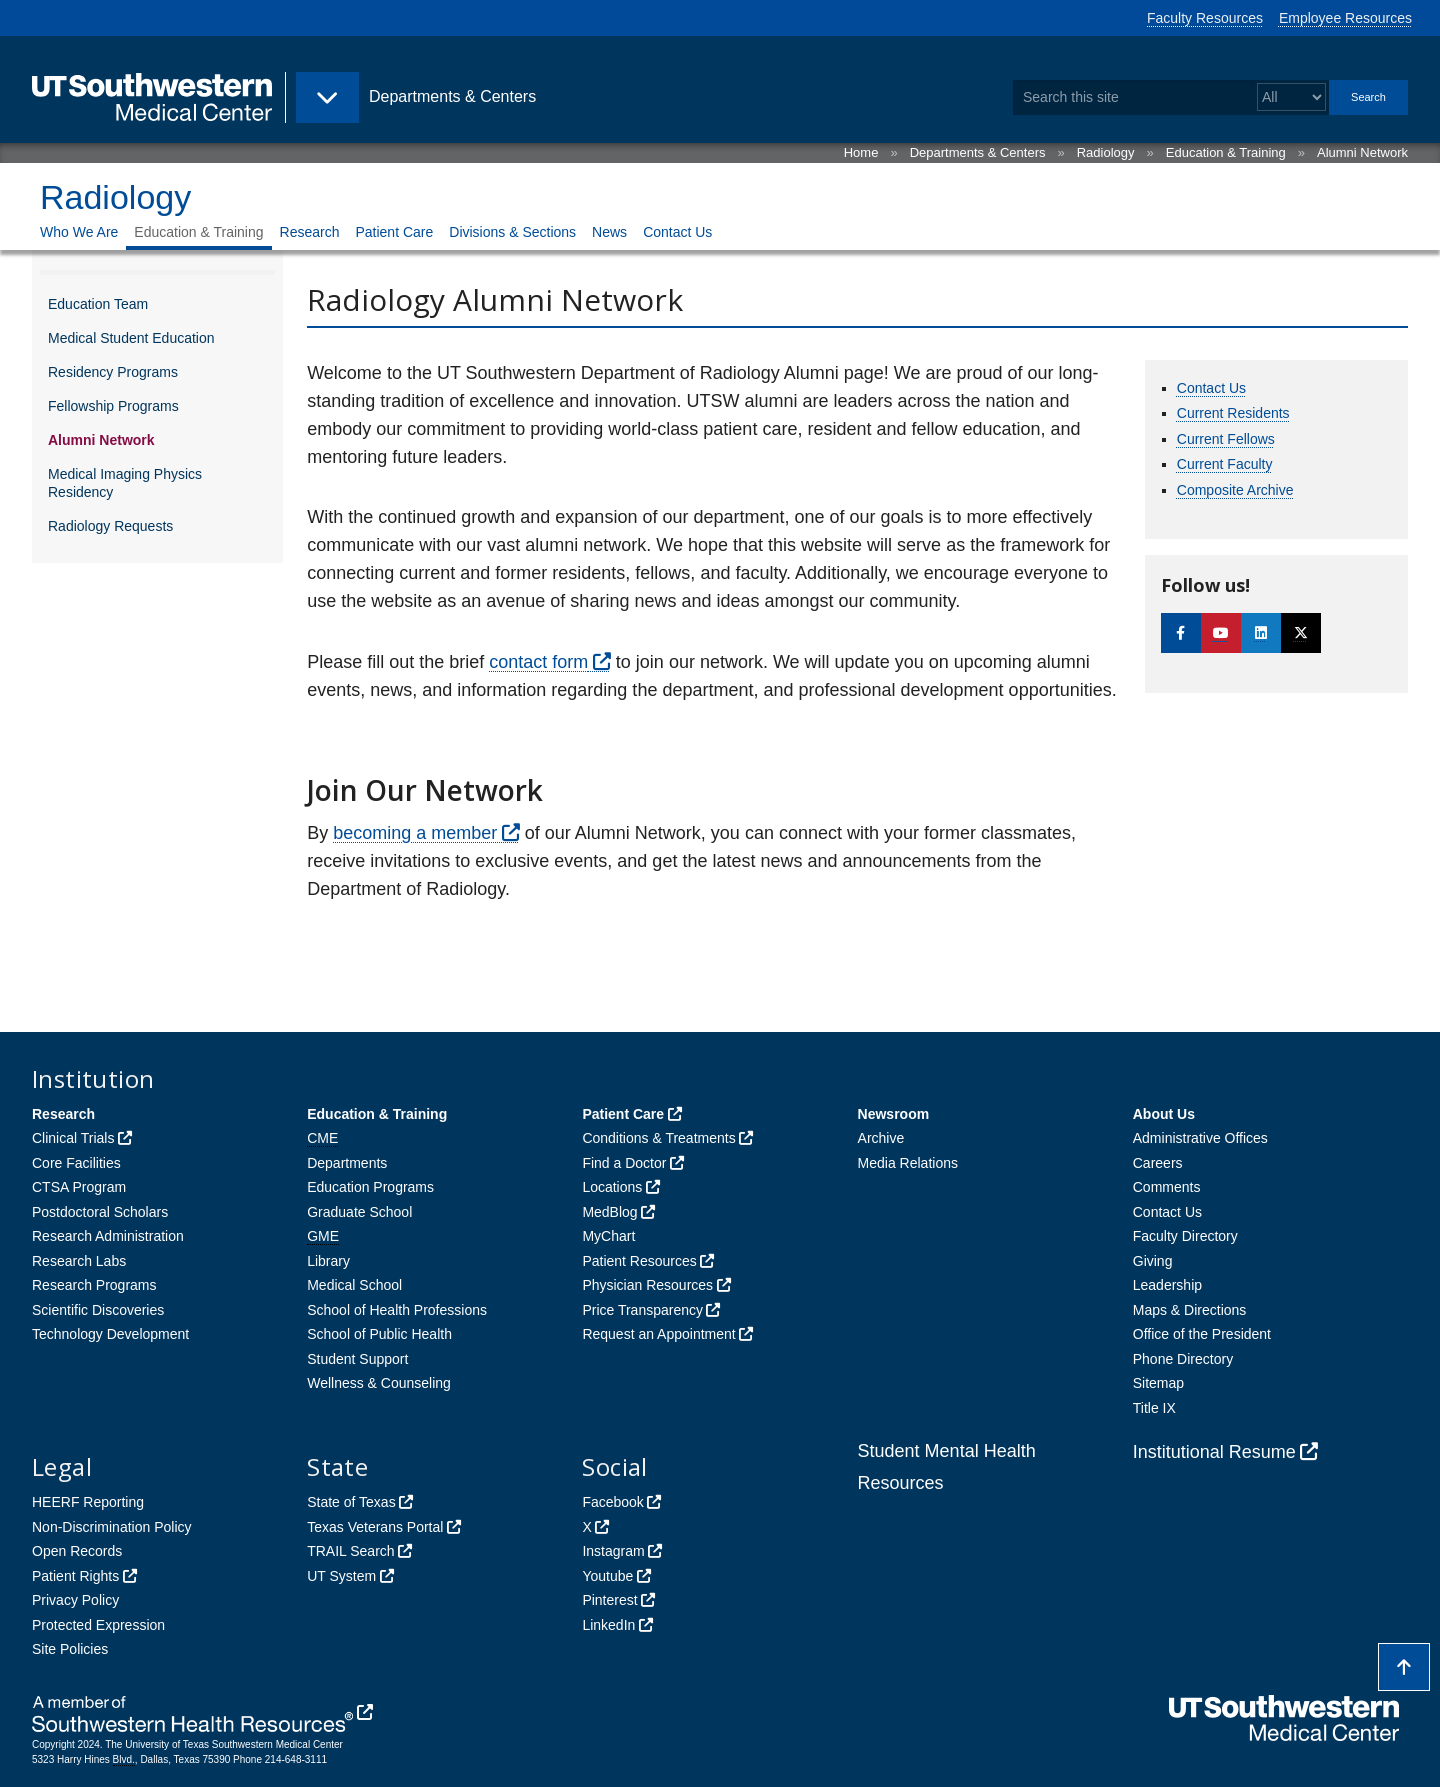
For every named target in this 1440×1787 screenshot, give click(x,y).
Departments (347, 1163)
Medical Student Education (131, 338)
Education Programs (370, 1187)
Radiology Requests (110, 526)
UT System (341, 1576)
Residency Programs (113, 372)
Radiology (1106, 152)
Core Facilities (76, 1163)
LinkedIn (608, 1625)
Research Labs (79, 1261)
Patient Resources (639, 1261)
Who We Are (79, 232)
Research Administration (108, 1236)
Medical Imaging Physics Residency (125, 483)
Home (861, 152)
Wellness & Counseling (379, 1383)
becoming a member (415, 833)
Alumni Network (1362, 152)
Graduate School (359, 1212)
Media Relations (908, 1163)
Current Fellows (1226, 439)
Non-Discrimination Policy (112, 1527)
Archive (881, 1138)
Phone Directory (1183, 1359)
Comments (1167, 1187)
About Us (1164, 1114)
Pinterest (609, 1600)
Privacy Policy (75, 1600)
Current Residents (1233, 413)
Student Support (357, 1359)
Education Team (98, 304)
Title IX (1154, 1408)
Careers (1158, 1163)
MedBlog (609, 1212)
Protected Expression (98, 1625)
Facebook (612, 1502)
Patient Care (394, 232)
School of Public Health (379, 1334)
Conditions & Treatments (658, 1138)
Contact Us (677, 232)
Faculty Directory (1185, 1236)
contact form (538, 662)
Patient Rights (75, 1576)
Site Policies (70, 1649)
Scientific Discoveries (98, 1310)
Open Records (77, 1551)
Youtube (607, 1576)
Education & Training (1226, 152)
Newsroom (894, 1114)
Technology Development (110, 1334)
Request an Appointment (658, 1334)
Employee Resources (1345, 18)
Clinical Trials (73, 1138)
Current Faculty (1225, 464)
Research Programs (94, 1285)
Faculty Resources (1205, 18)
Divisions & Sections (512, 232)
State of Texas (351, 1502)
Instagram (613, 1551)
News (609, 232)
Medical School (354, 1285)
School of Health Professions (397, 1310)
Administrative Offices (1200, 1138)
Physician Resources (647, 1285)
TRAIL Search (350, 1551)
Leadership (1167, 1285)
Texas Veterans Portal (375, 1527)
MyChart (608, 1236)
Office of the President (1202, 1334)
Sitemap (1158, 1383)
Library (328, 1261)
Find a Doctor (624, 1163)
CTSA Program (79, 1187)
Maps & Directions (1190, 1310)
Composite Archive (1235, 490)
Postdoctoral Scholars (100, 1212)
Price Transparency (642, 1310)
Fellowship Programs (113, 406)
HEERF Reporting (88, 1502)
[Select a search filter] (1291, 97)
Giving (1153, 1261)
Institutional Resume (1214, 1452)
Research (310, 232)
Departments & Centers (978, 152)
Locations (612, 1187)
